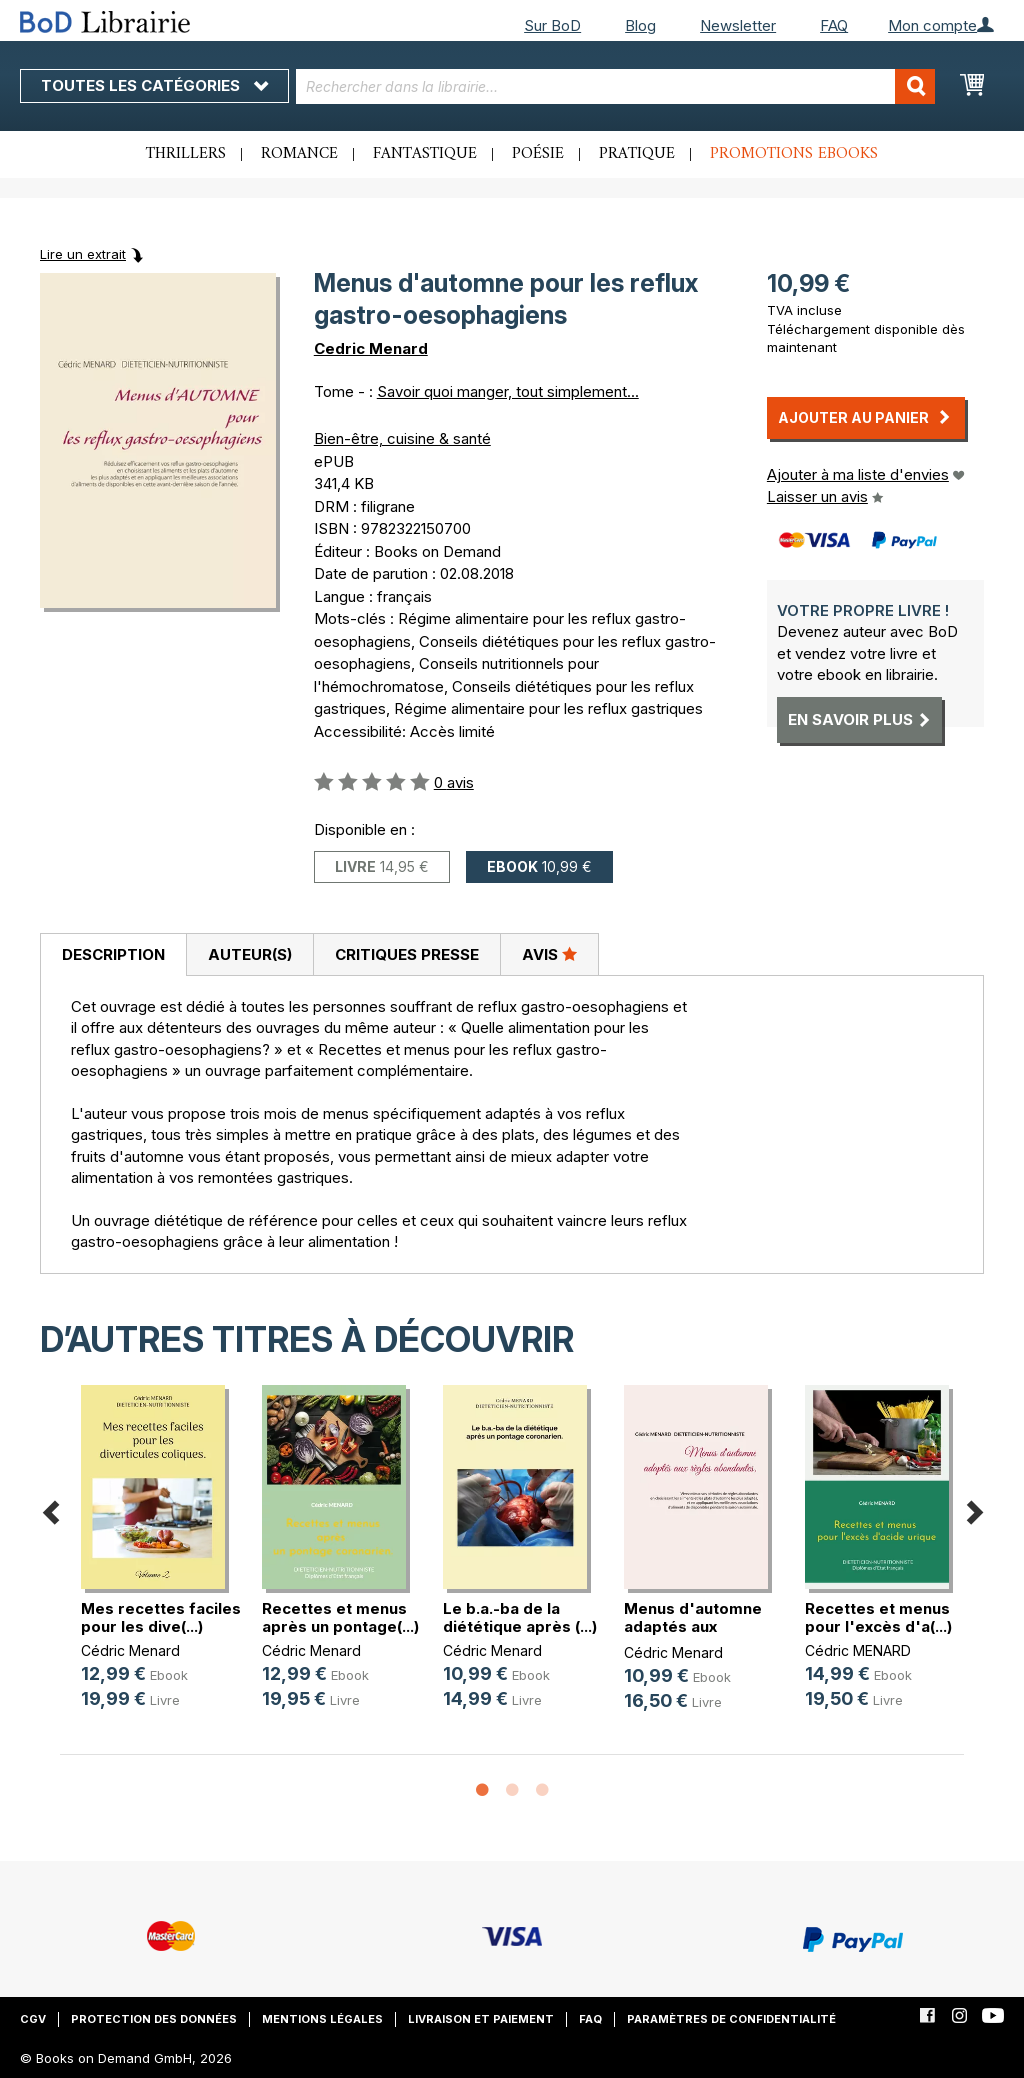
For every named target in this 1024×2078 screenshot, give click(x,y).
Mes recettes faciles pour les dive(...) (161, 1617)
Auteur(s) (250, 954)
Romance (299, 154)
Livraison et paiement (481, 2019)
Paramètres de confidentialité (731, 2019)
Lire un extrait (83, 254)
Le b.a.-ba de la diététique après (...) (520, 1617)
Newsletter (738, 25)
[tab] (113, 955)
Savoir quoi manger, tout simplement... (508, 391)
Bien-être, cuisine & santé (402, 438)
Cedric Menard (371, 348)
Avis (549, 954)
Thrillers (186, 154)
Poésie (538, 154)
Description (113, 954)
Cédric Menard (130, 1650)
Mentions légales (322, 2019)
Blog (640, 25)
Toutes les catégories (154, 85)
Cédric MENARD (858, 1650)
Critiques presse (407, 954)
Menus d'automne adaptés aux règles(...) (693, 1626)
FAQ (834, 25)
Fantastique (425, 154)
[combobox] (616, 86)
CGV (33, 2019)
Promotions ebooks (794, 154)
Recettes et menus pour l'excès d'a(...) (878, 1617)
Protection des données (154, 2019)
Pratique (637, 154)
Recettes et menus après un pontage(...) (340, 1617)
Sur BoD (552, 25)
